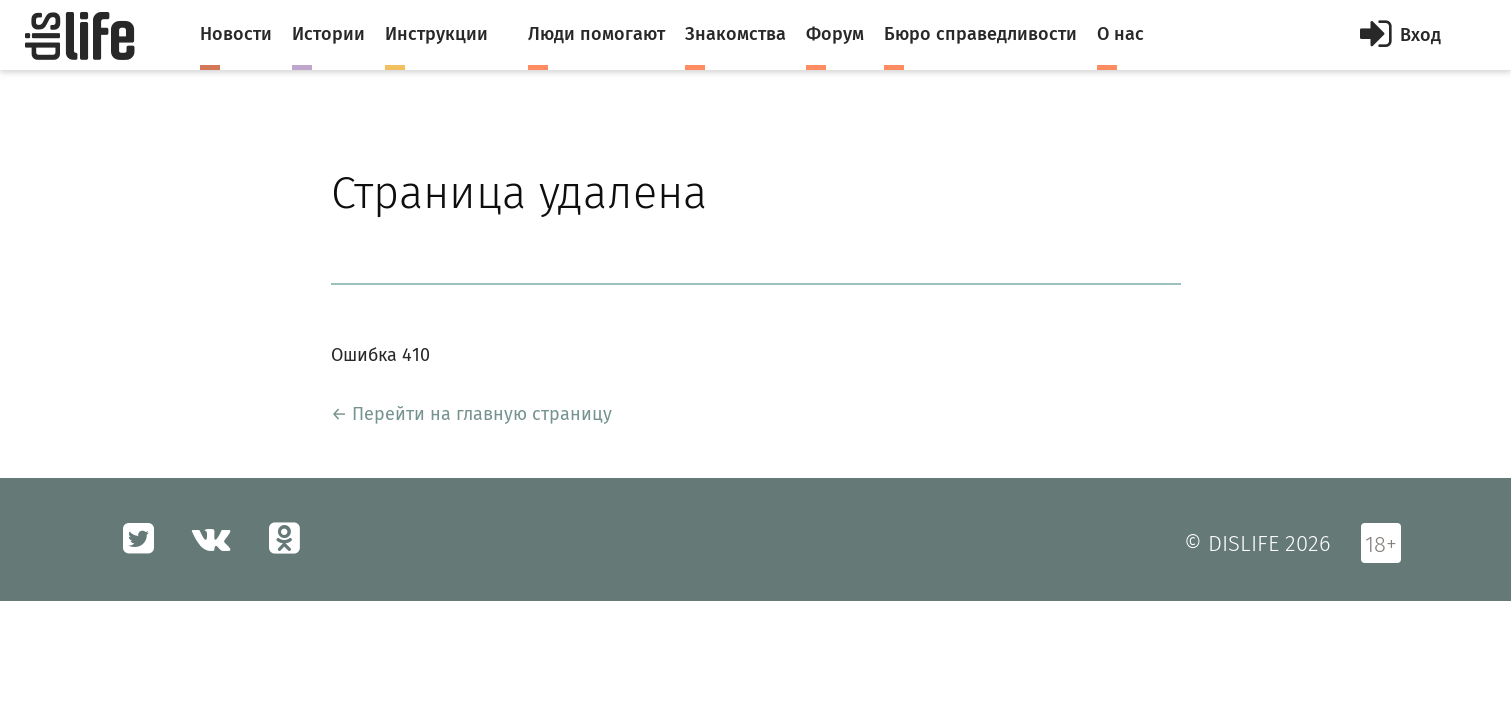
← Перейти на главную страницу (471, 414)
